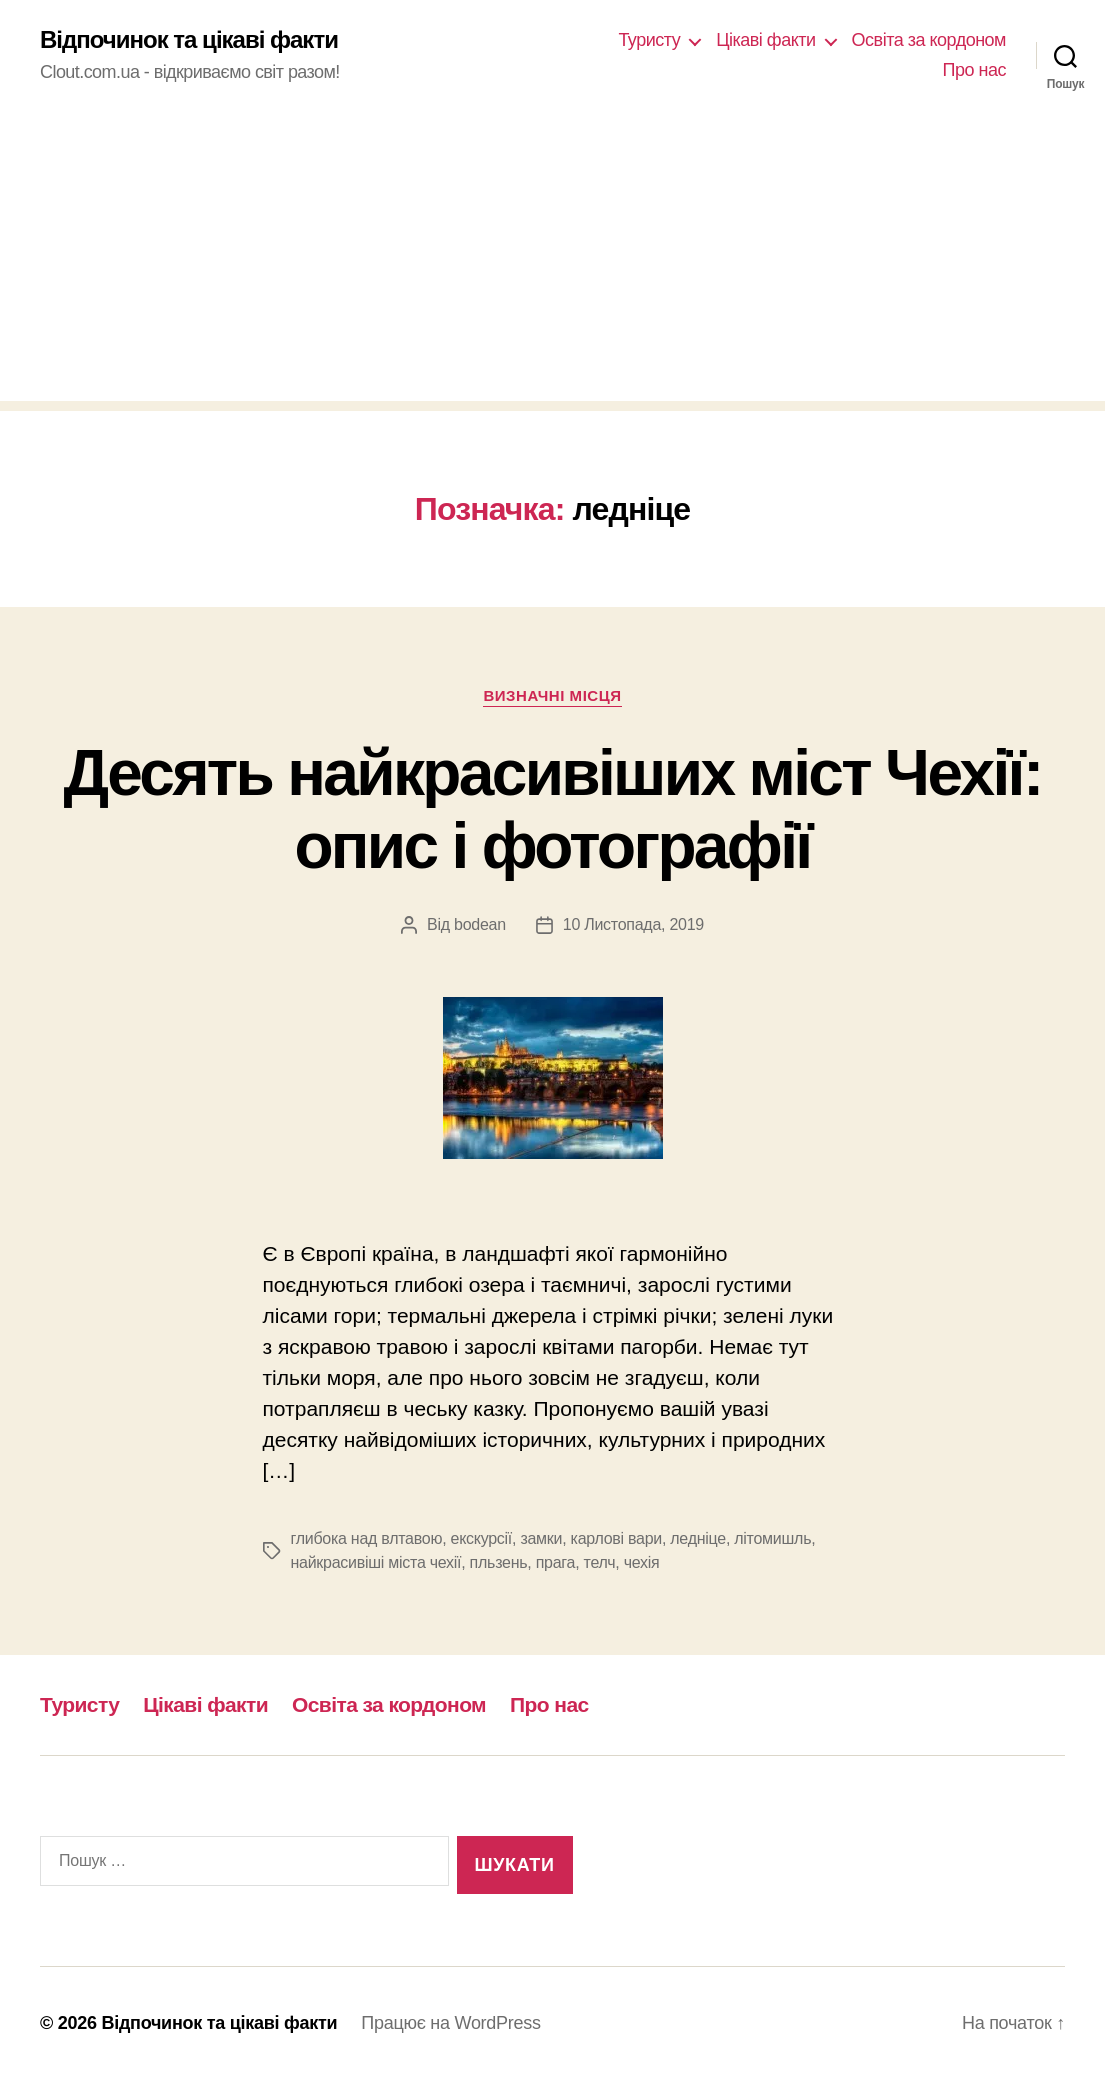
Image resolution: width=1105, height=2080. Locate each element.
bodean (480, 924)
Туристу (649, 40)
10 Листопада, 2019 (633, 924)
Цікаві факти (765, 40)
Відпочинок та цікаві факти (189, 40)
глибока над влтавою (367, 1538)
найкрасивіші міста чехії (376, 1562)
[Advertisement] (552, 261)
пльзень (499, 1562)
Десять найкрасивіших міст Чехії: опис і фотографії (552, 809)
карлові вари (616, 1538)
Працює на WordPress (450, 2023)
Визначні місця (552, 695)
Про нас (974, 70)
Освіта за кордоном (929, 40)
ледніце (698, 1538)
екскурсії (482, 1538)
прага (556, 1562)
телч (600, 1562)
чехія (642, 1562)
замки (541, 1538)
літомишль (772, 1538)
